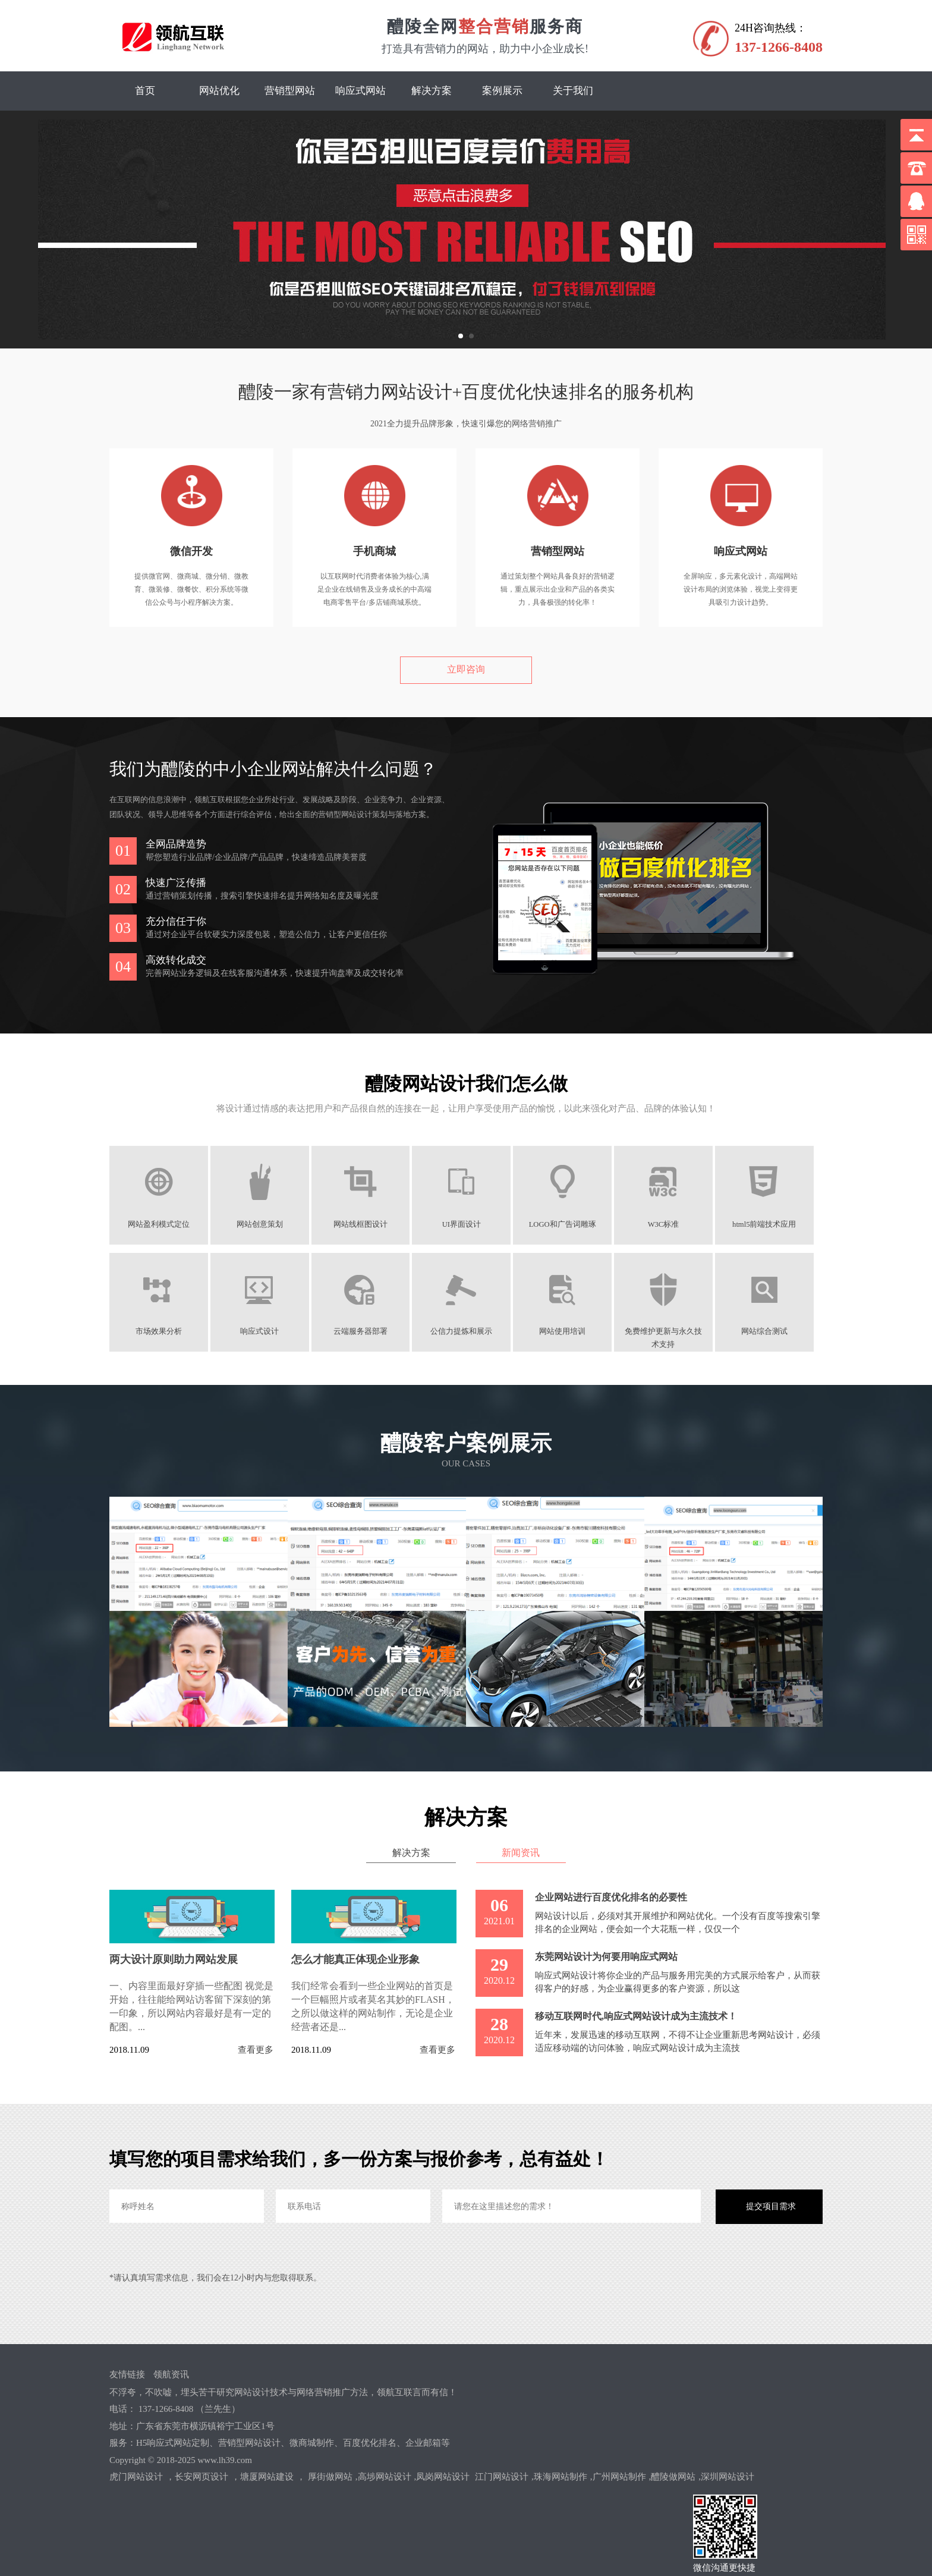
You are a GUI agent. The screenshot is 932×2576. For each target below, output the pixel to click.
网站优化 (219, 90)
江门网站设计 (501, 2476)
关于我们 (573, 90)
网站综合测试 (773, 1331)
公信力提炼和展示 (466, 1331)
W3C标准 (671, 1224)
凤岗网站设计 (443, 2476)
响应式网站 (360, 90)
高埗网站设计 (384, 2476)
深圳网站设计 (727, 2476)
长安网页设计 (201, 2476)
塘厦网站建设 (267, 2476)
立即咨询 (466, 669)
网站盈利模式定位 (159, 1224)
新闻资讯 (522, 1852)
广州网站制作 (619, 2476)
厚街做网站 (330, 2476)
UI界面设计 (465, 1224)
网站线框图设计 (364, 1224)
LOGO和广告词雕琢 (568, 1224)
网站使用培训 (568, 1331)
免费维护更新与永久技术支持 (670, 1332)
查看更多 (255, 2050)
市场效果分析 (159, 1331)
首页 (145, 90)
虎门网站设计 (136, 2476)
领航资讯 (171, 2374)
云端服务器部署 (364, 1331)
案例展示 (502, 90)
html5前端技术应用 (772, 1224)
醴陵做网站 (673, 2476)
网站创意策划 (261, 1224)
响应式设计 (262, 1331)
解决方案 (431, 90)
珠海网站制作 (560, 2476)
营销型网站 (290, 90)
